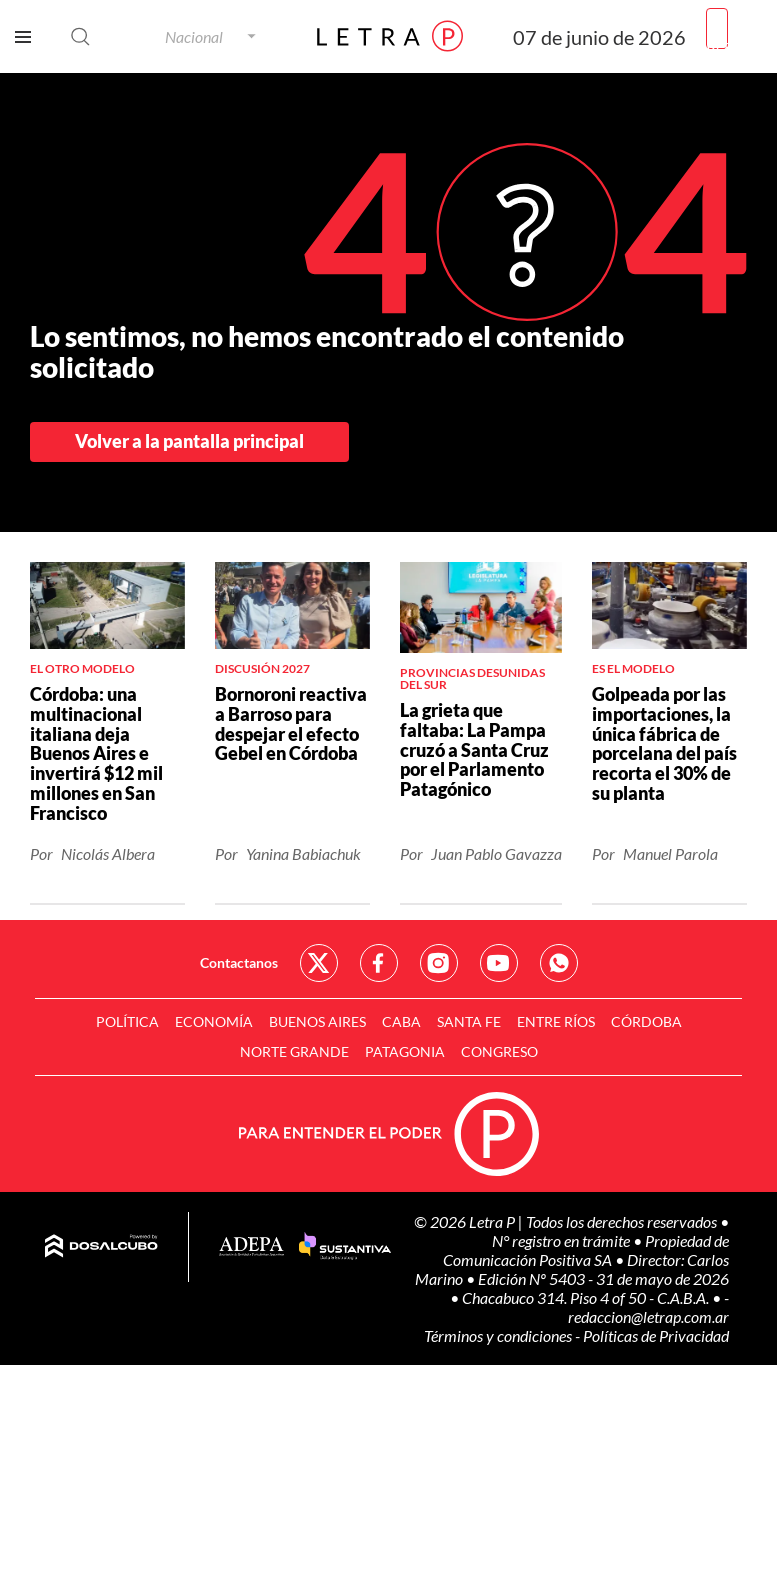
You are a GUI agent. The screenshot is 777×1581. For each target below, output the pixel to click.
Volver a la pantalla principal (189, 441)
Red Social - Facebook (379, 963)
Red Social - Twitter (319, 963)
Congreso (499, 1051)
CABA (401, 1021)
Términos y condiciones (499, 1335)
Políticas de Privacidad (656, 1335)
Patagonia (405, 1051)
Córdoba (646, 1021)
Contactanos (239, 962)
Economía (214, 1021)
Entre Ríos (556, 1021)
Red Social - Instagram (439, 963)
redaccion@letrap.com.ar (648, 1316)
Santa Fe (469, 1021)
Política (127, 1021)
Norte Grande (294, 1051)
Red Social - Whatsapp (559, 963)
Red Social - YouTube (499, 963)
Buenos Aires (317, 1021)
